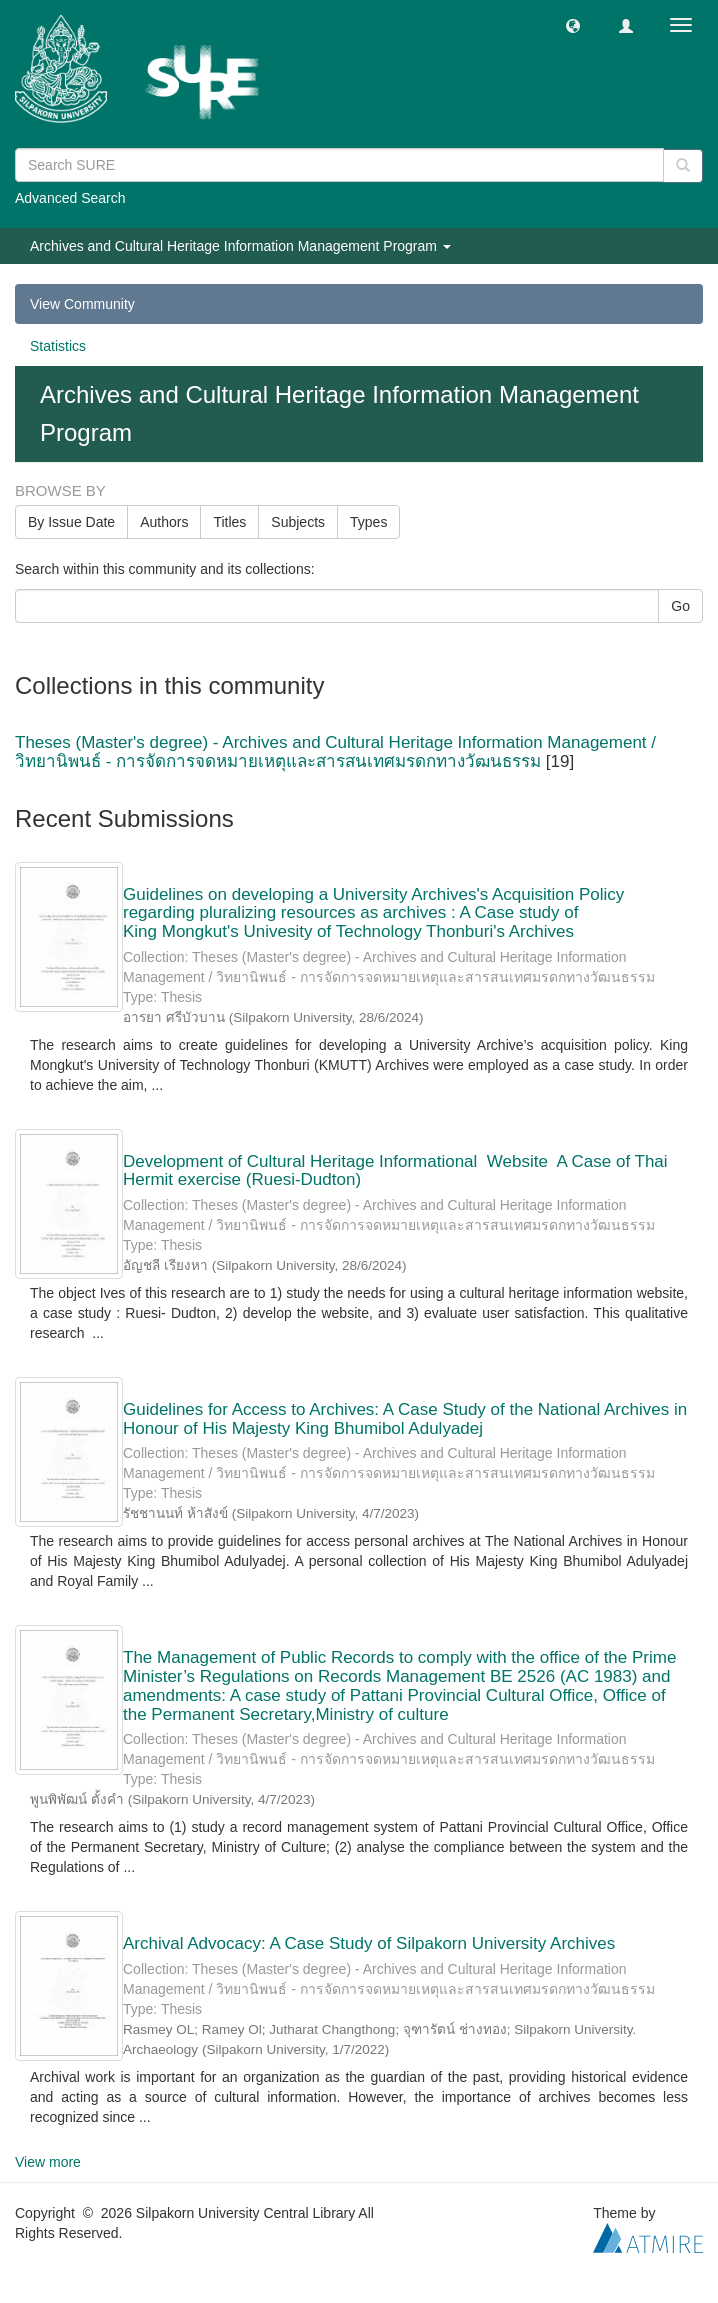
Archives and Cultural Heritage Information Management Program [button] (240, 246)
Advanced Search (70, 198)
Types (368, 522)
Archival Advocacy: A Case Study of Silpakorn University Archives (369, 1943)
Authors (164, 522)
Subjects (298, 522)
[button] (573, 25)
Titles (229, 522)
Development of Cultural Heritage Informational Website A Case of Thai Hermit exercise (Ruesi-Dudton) (395, 1171)
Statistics (58, 346)
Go (680, 606)
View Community (82, 304)
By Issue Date (71, 522)
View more (48, 2162)
